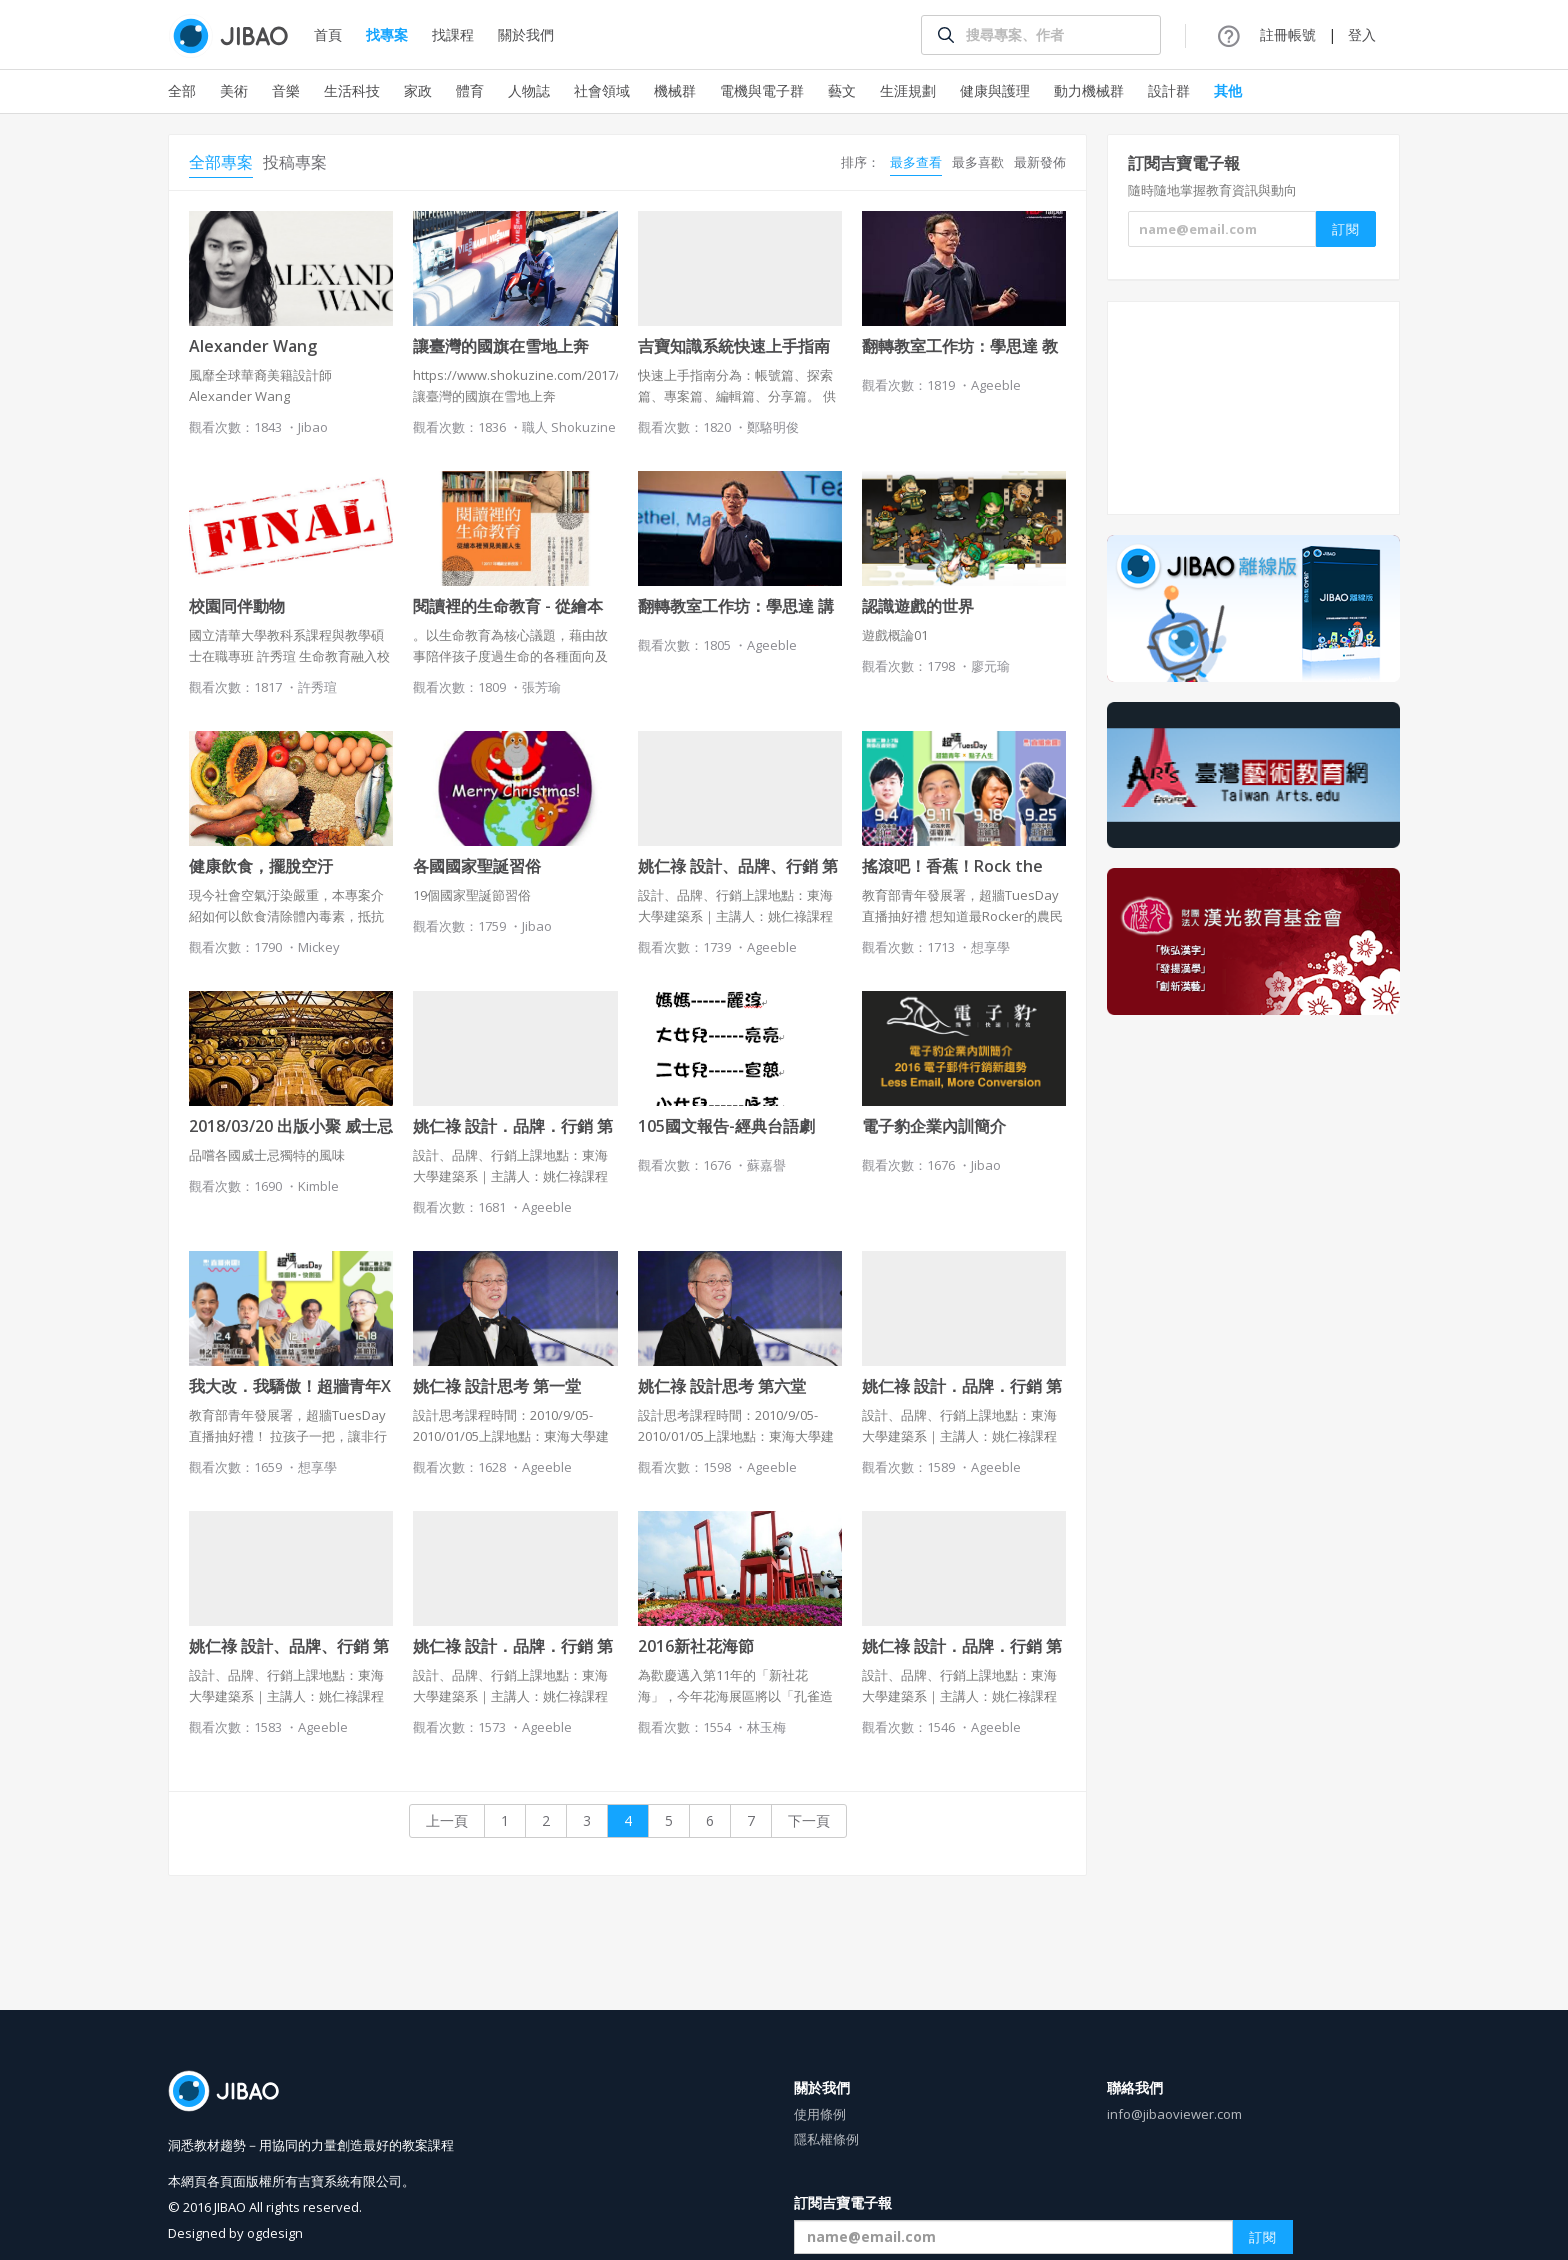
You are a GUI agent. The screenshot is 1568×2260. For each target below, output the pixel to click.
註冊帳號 (1288, 34)
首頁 (328, 34)
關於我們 (526, 34)
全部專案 (221, 162)
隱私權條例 (826, 2139)
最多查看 (916, 162)
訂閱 (1263, 2237)
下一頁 (809, 1820)
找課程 (453, 34)
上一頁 (447, 1820)
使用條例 (820, 2114)
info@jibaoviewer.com (1174, 2114)
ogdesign (275, 2233)
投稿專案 (295, 162)
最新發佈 (1040, 162)
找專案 (387, 34)
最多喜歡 (978, 162)
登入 (1362, 34)
